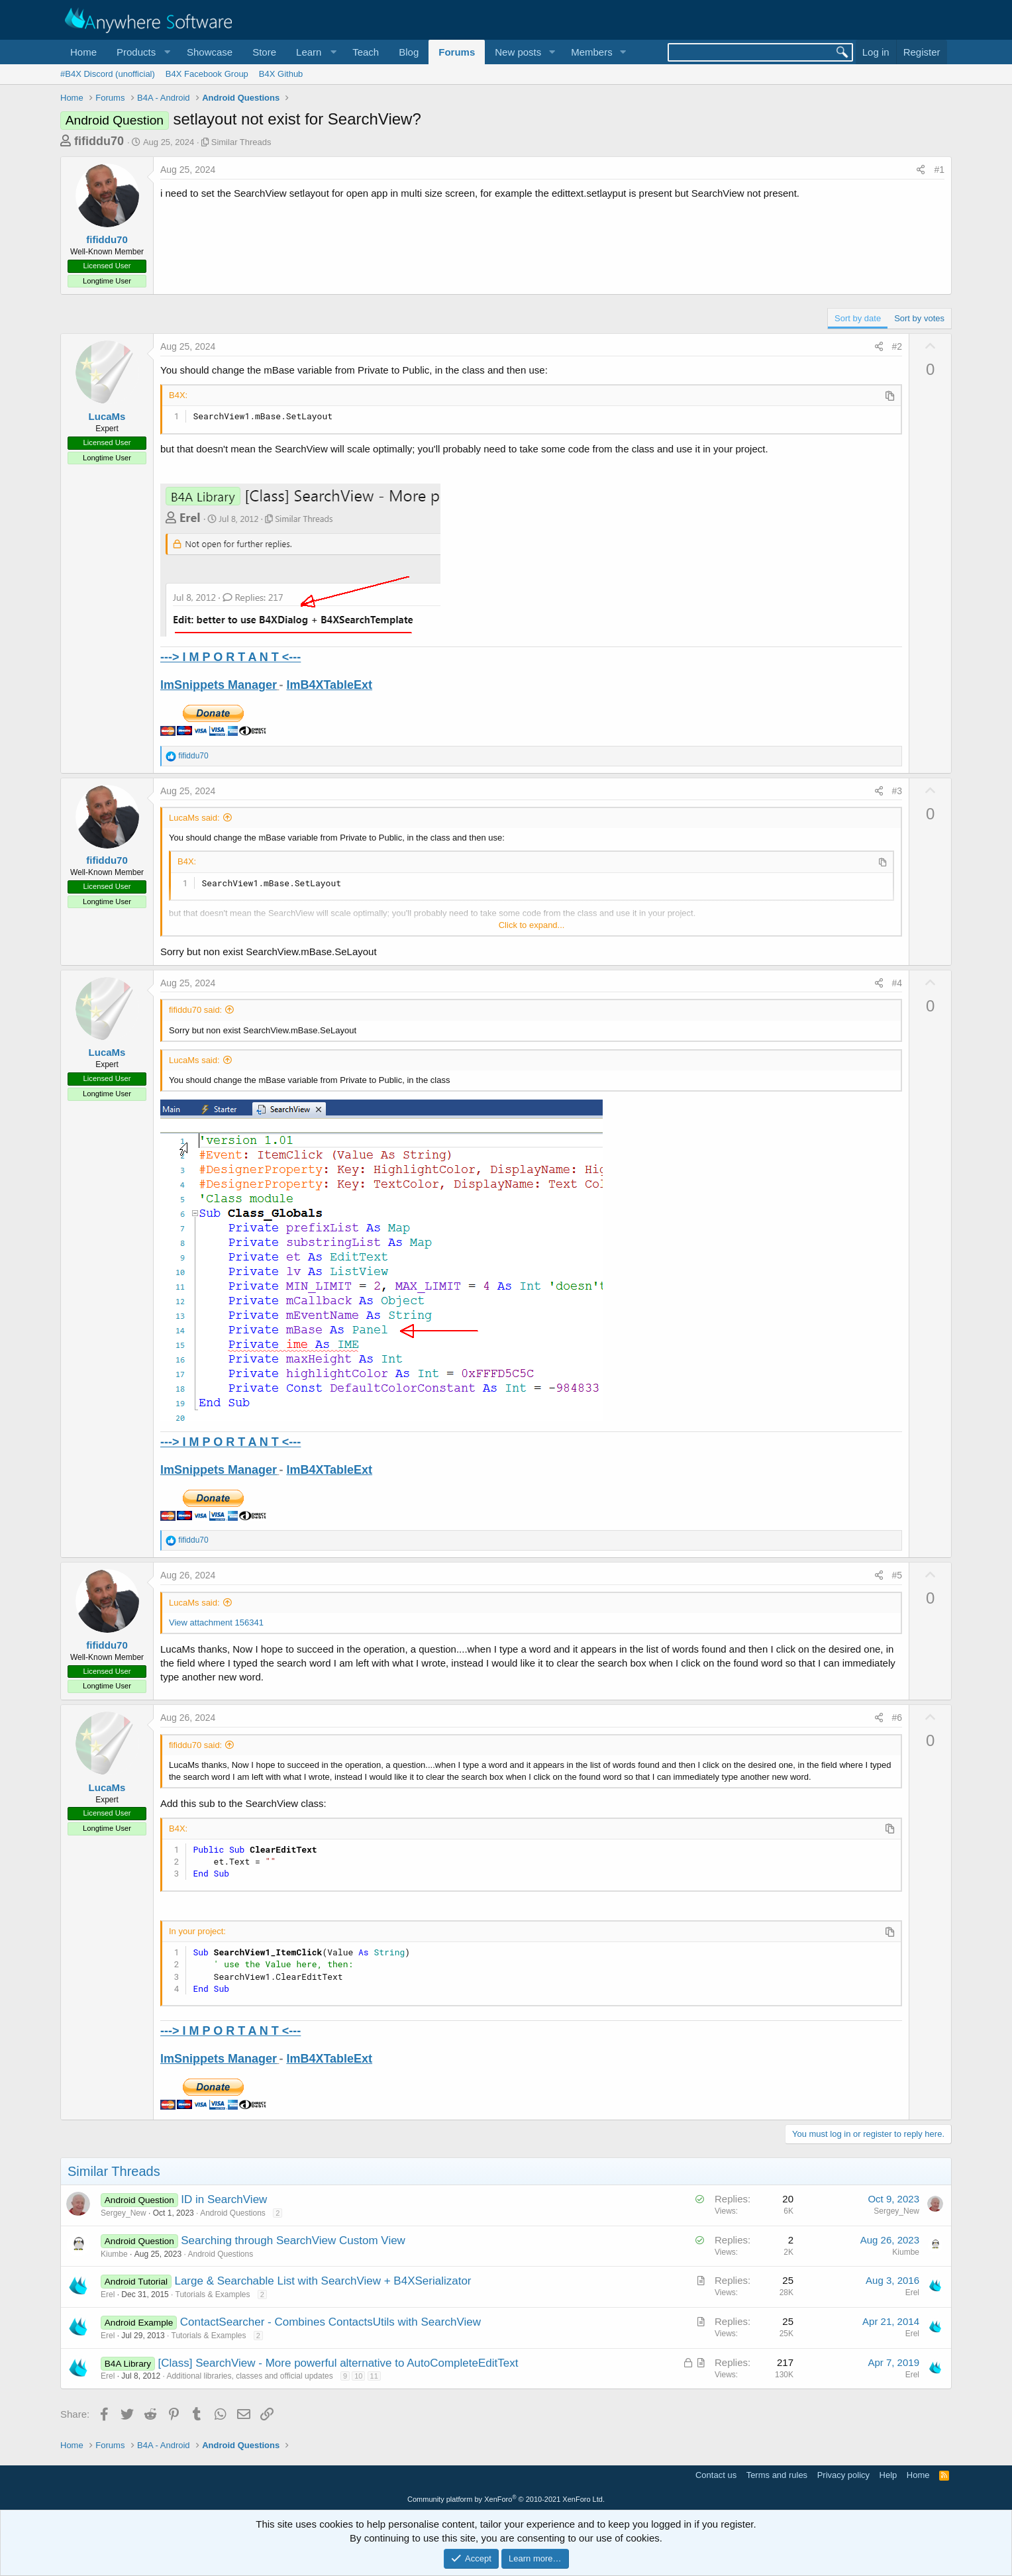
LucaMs (107, 416)
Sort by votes (919, 318)
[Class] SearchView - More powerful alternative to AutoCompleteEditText (338, 2363)
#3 (897, 791)
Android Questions (233, 2213)
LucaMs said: (194, 818)
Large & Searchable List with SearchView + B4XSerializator (322, 2281)
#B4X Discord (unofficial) (107, 74)
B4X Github (281, 74)
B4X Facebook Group (207, 74)
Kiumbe (114, 2254)
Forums (456, 52)
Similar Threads (241, 142)
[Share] (920, 170)
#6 (897, 1717)
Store (264, 52)
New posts (518, 52)
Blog (409, 52)
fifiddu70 (99, 141)
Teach (365, 52)
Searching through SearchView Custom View (293, 2240)
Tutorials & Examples (213, 2294)
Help (888, 2475)
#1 (939, 169)
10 (358, 2376)
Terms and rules (776, 2475)
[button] (142, 52)
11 (374, 2376)
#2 (897, 346)
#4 (897, 983)
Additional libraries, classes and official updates (249, 2376)
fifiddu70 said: (195, 1010)
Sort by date (858, 318)
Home (83, 52)
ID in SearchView (224, 2199)
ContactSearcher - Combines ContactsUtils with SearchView (330, 2322)
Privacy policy (843, 2475)
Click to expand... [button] (532, 925)
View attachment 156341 (216, 1622)
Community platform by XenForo (506, 2499)
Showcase (209, 52)
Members (592, 52)
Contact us (715, 2475)
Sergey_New (123, 2213)
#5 (897, 1575)
